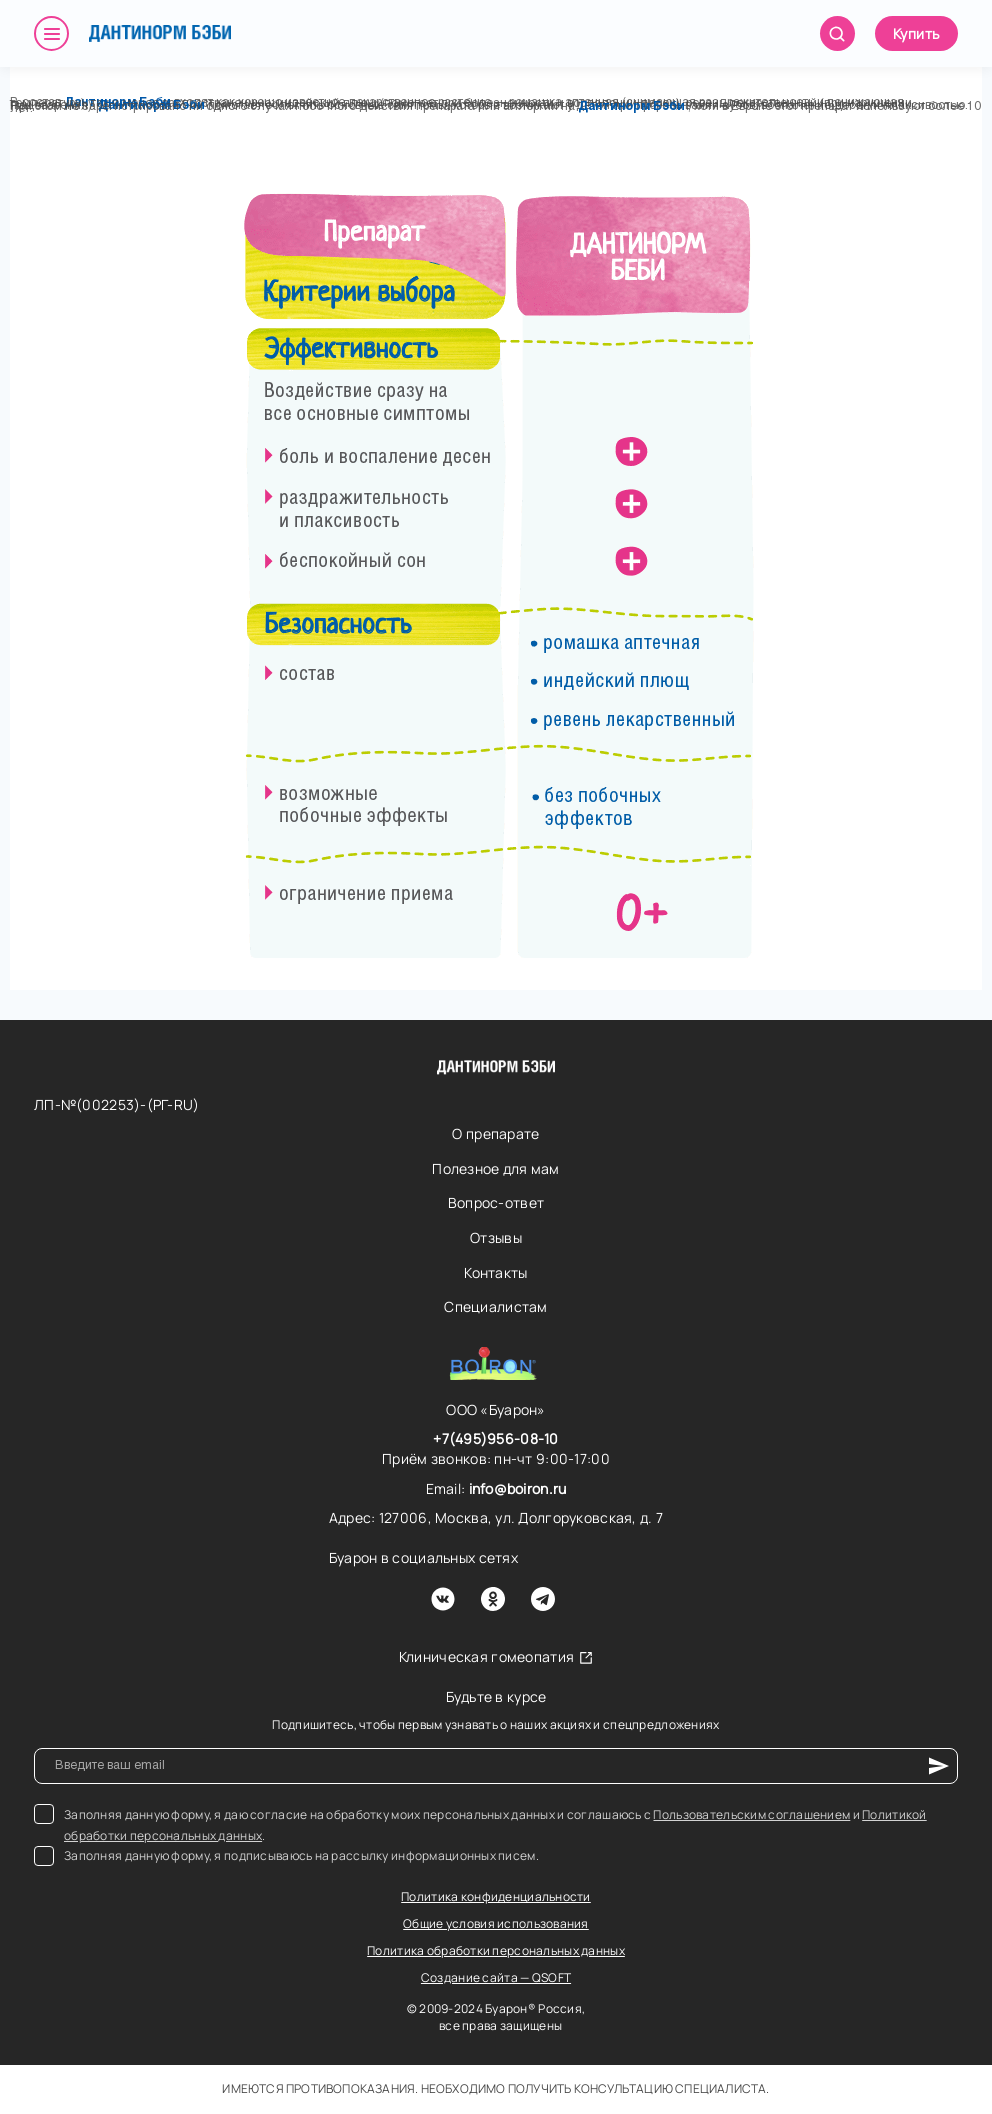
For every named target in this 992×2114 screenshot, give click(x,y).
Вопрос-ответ (496, 1202)
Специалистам (495, 1306)
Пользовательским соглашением (751, 1814)
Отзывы (496, 1237)
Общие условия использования (496, 1923)
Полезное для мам (495, 1168)
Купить (916, 33)
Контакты (495, 1272)
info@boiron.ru (518, 1488)
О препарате (495, 1133)
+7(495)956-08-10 (495, 1438)
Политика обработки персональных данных (496, 1950)
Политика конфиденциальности (496, 1896)
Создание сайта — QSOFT (496, 1977)
